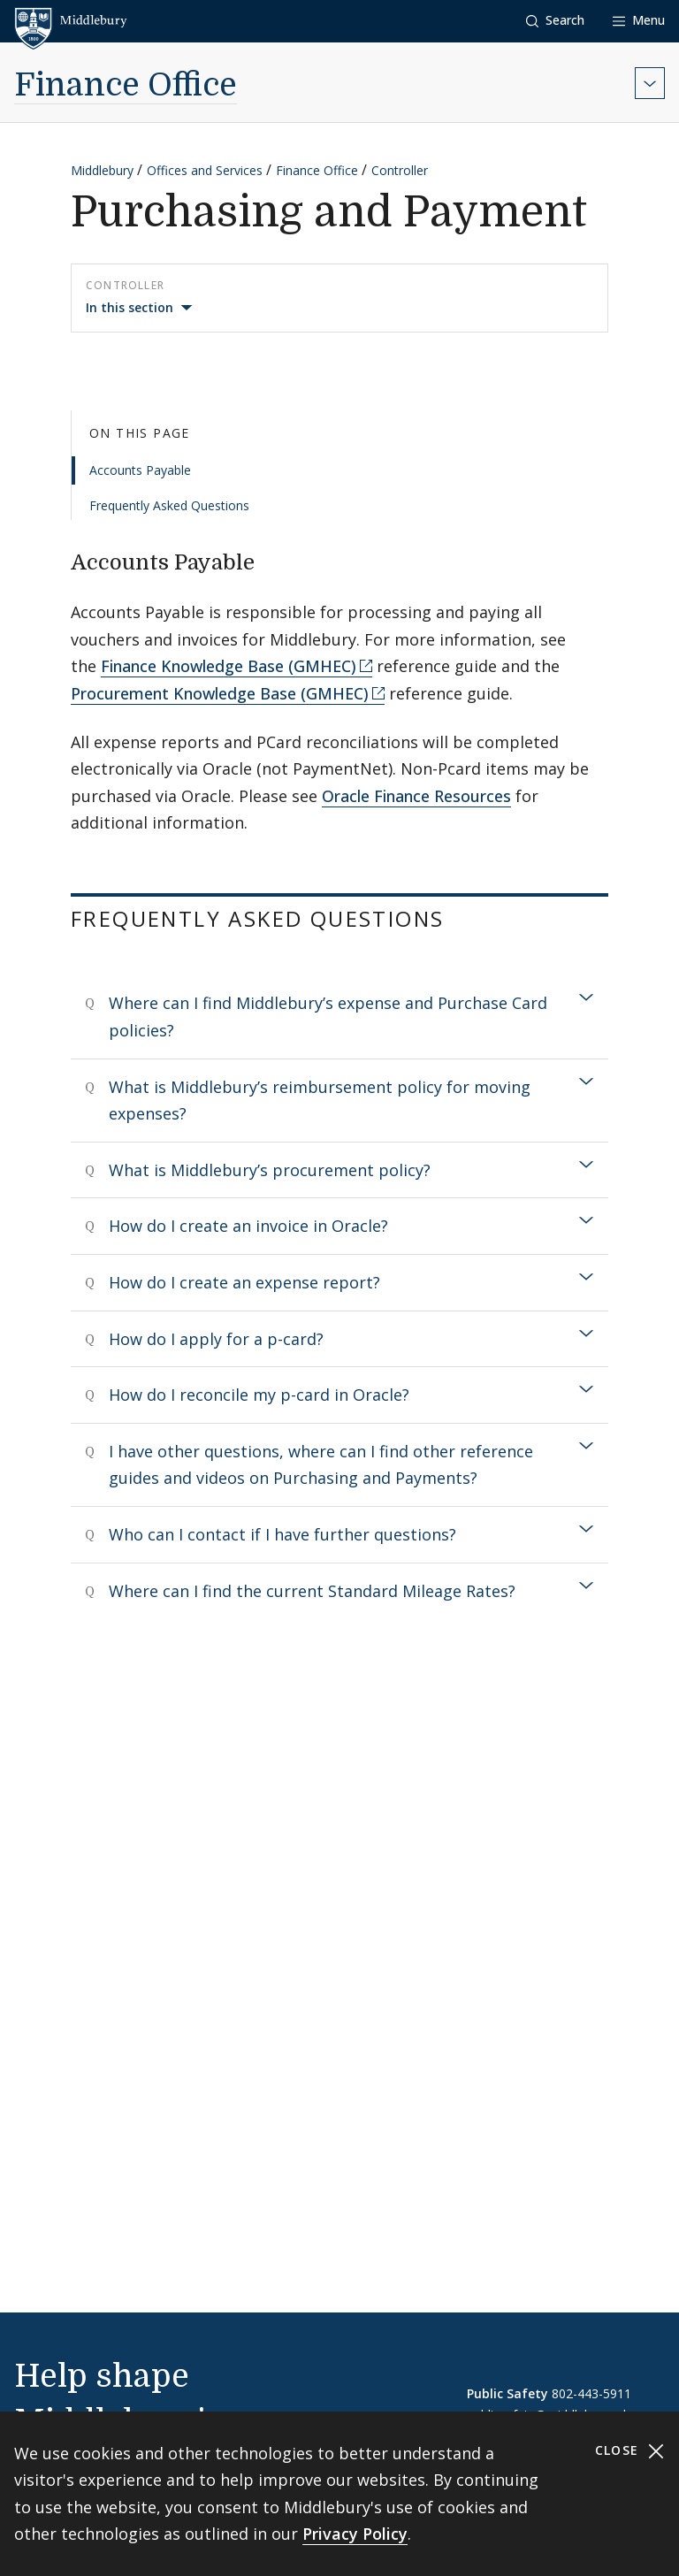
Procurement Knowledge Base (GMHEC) (220, 693)
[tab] (339, 1016)
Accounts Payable (140, 470)
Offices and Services (205, 170)
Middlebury (102, 170)
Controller (399, 170)
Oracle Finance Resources (416, 795)
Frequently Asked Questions (169, 505)
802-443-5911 (591, 2393)
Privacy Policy (355, 2533)
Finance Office (125, 85)
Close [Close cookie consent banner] (630, 2451)
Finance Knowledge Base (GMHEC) (228, 665)
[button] (555, 21)
